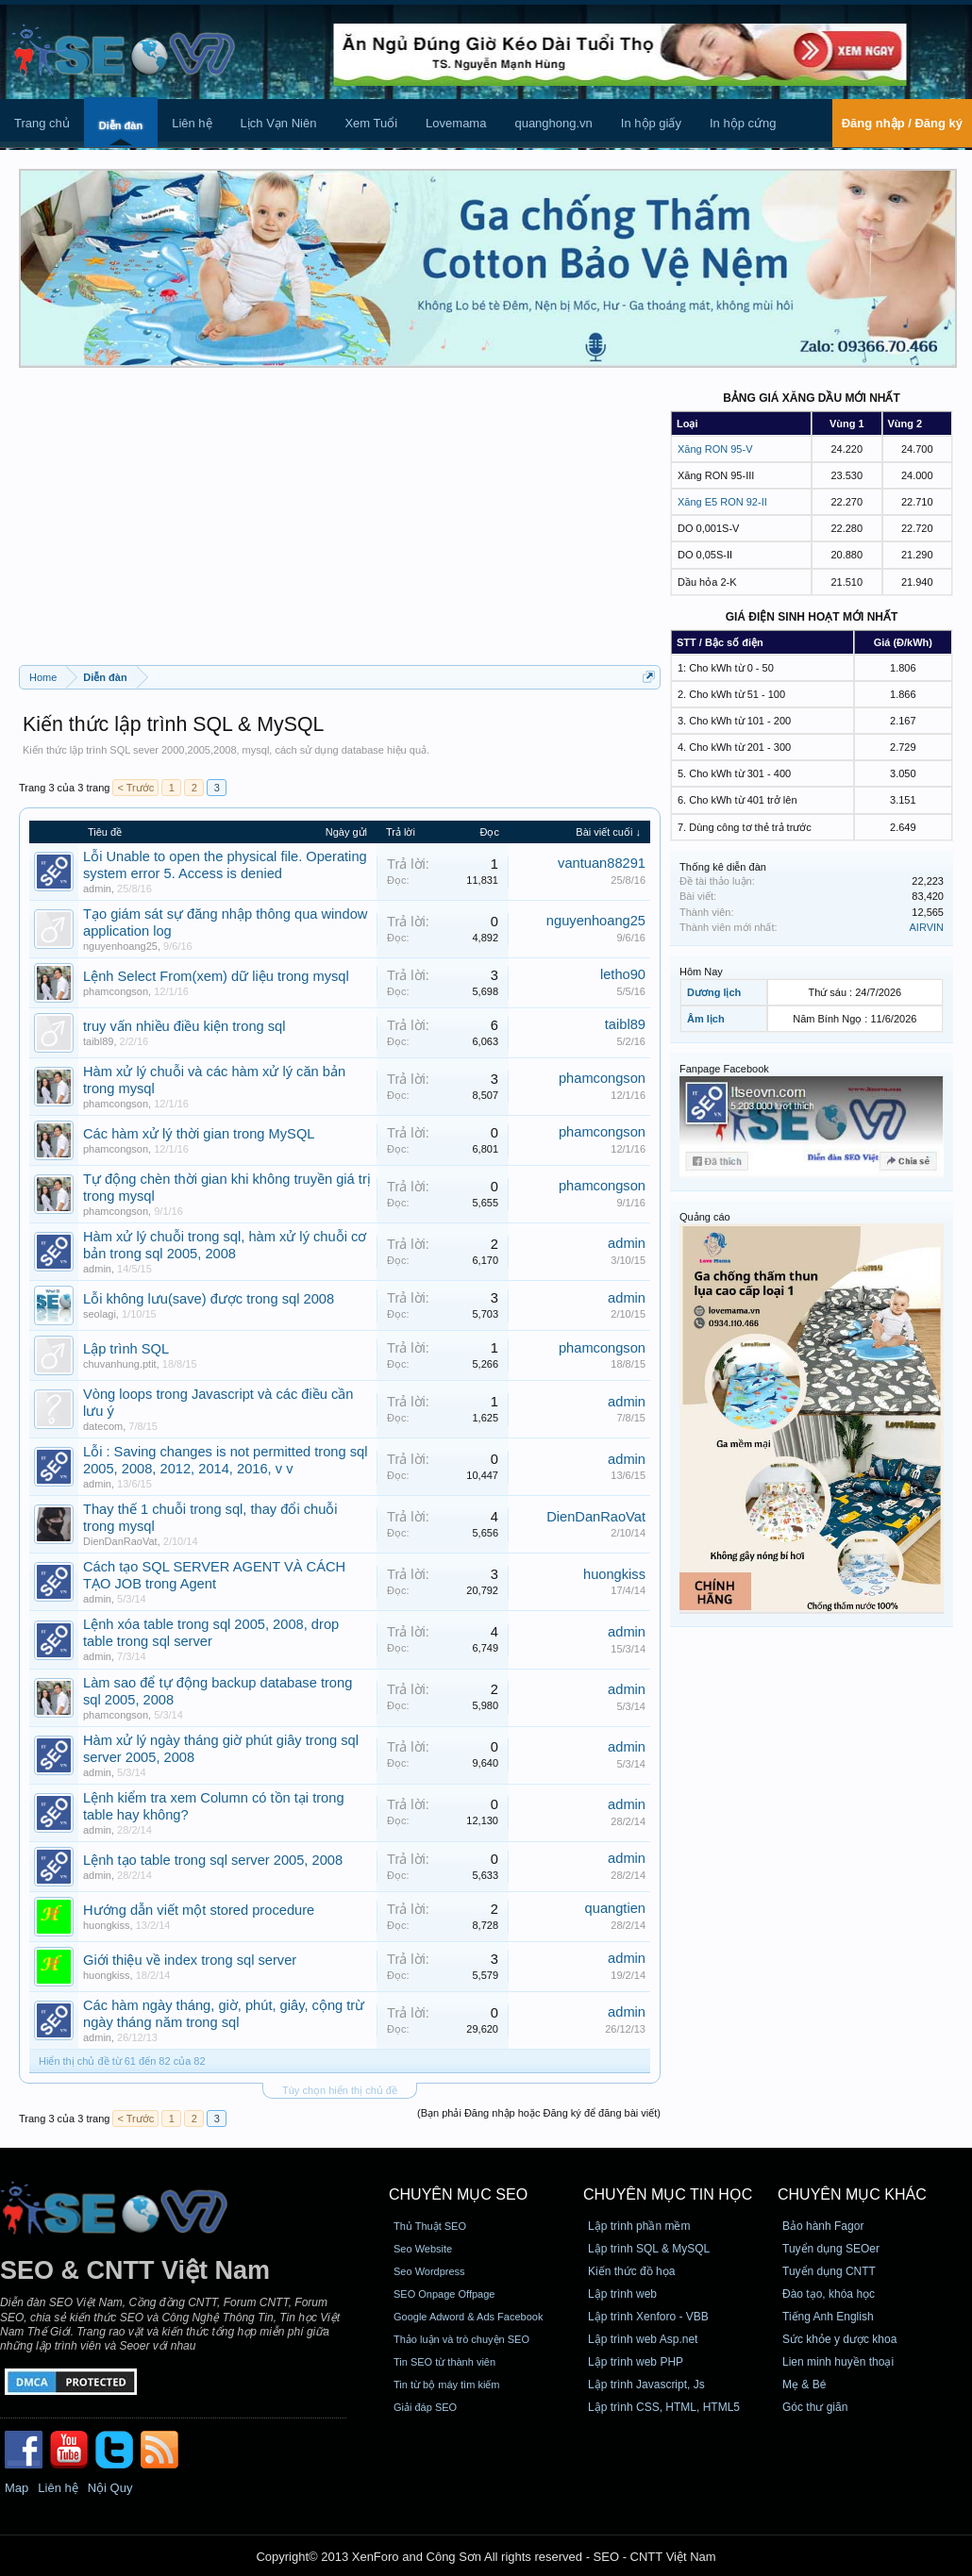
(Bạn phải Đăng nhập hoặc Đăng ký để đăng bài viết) (539, 2113)
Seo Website (423, 2248)
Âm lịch (706, 1018)
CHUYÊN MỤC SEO (458, 2194)
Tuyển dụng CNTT (829, 2271)
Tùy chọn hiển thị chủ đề (339, 2090)
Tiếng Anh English (828, 2316)
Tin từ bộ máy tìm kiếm (447, 2384)
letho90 (622, 974)
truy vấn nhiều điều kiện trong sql (184, 1026)
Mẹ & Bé (804, 2384)
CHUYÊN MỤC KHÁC (852, 2194)
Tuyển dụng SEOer (831, 2248)
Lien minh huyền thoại (838, 2361)
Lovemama (456, 123)
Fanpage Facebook (724, 1068)
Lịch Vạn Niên (279, 123)
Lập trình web (622, 2294)
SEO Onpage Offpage (444, 2294)
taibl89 (98, 1041)
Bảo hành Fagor (822, 2226)
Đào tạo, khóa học (828, 2294)
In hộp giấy (651, 123)
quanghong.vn (553, 123)
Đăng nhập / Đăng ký (902, 123)
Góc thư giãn (814, 2407)
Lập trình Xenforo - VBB (648, 2316)
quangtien (615, 1908)
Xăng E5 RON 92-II (722, 501)
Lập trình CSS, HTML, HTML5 (664, 2407)
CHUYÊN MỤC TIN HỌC (667, 2194)
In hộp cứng (743, 123)
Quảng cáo (704, 1216)
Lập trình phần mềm (639, 2226)
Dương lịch (714, 992)
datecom (103, 1426)
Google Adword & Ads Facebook (468, 2316)
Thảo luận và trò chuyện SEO (461, 2339)
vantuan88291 (601, 863)
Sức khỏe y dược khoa (839, 2339)
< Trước (135, 787)
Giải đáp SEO (425, 2407)
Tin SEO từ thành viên (444, 2362)
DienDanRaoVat (120, 1541)
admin (97, 888)
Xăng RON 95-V (715, 449)
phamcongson (115, 991)
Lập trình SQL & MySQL (649, 2248)
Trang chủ (42, 123)
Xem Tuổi (370, 123)
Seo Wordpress (429, 2271)
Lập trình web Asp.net (642, 2339)
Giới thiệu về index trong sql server (189, 1960)
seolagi (99, 1314)
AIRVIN (927, 927)
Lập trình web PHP (635, 2361)
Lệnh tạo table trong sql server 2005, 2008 (213, 1860)
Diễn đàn (120, 125)
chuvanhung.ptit (120, 1364)
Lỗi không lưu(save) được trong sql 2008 (208, 1298)
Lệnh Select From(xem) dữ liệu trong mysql (216, 976)
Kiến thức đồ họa (631, 2271)
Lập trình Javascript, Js (646, 2384)
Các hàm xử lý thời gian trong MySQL (198, 1133)
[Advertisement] (340, 523)
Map (16, 2488)
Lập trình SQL (126, 1348)
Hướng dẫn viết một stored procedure (198, 1910)
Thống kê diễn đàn (722, 867)
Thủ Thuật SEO (430, 2226)
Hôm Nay (701, 971)
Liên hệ (191, 123)
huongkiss (614, 1574)
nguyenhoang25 (120, 946)
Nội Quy (110, 2488)
